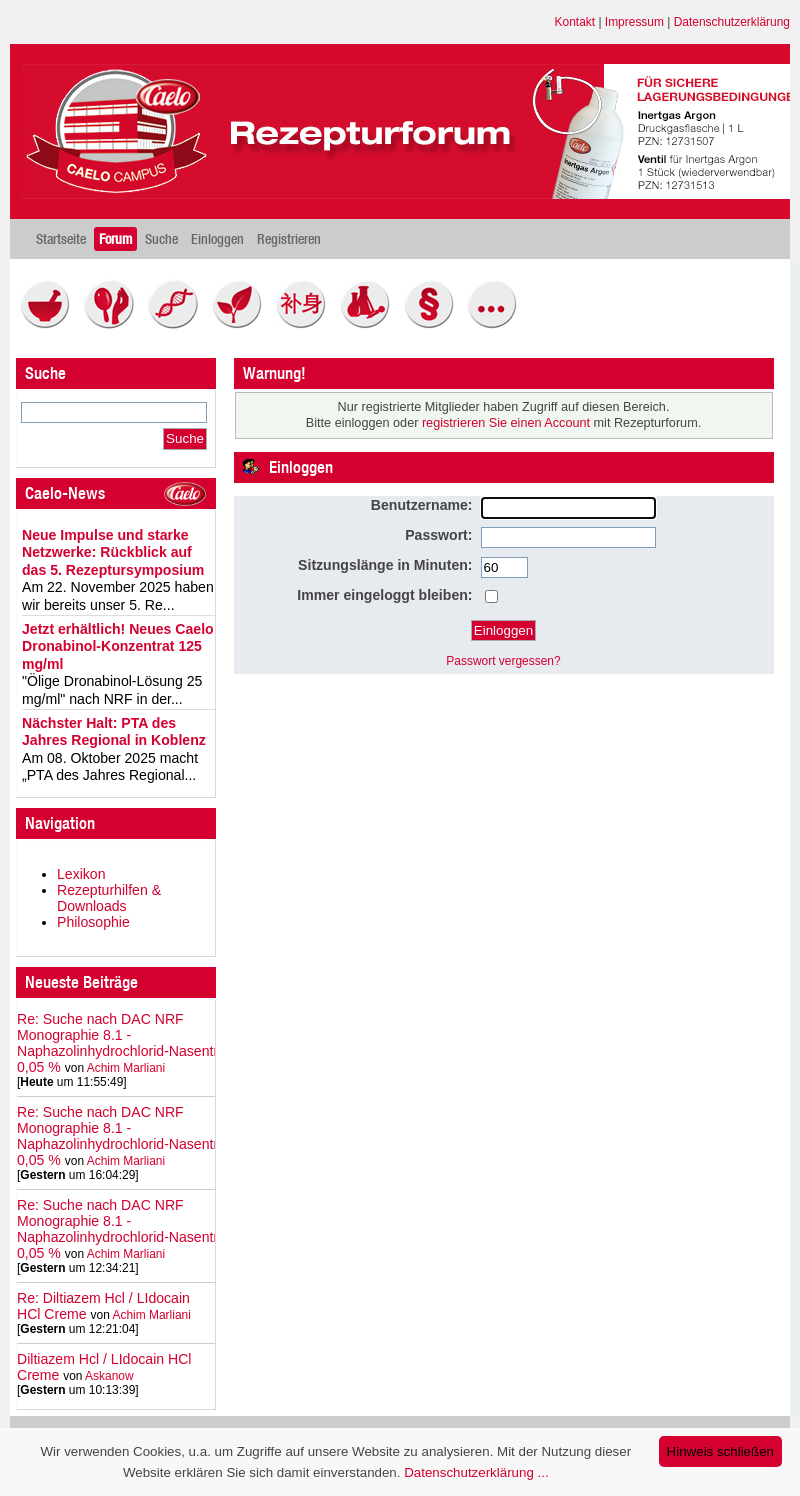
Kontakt (575, 22)
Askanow (109, 1376)
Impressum (634, 22)
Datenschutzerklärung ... (476, 1472)
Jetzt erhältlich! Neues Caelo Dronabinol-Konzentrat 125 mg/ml (118, 646)
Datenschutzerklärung (732, 22)
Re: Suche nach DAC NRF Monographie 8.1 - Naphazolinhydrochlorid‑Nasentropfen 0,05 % (135, 1043)
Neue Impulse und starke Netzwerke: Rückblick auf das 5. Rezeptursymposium (113, 552)
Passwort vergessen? (503, 661)
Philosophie (93, 922)
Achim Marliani (126, 1068)
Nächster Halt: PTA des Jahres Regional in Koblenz (114, 732)
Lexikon (81, 874)
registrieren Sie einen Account (506, 423)
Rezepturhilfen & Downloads (109, 898)
